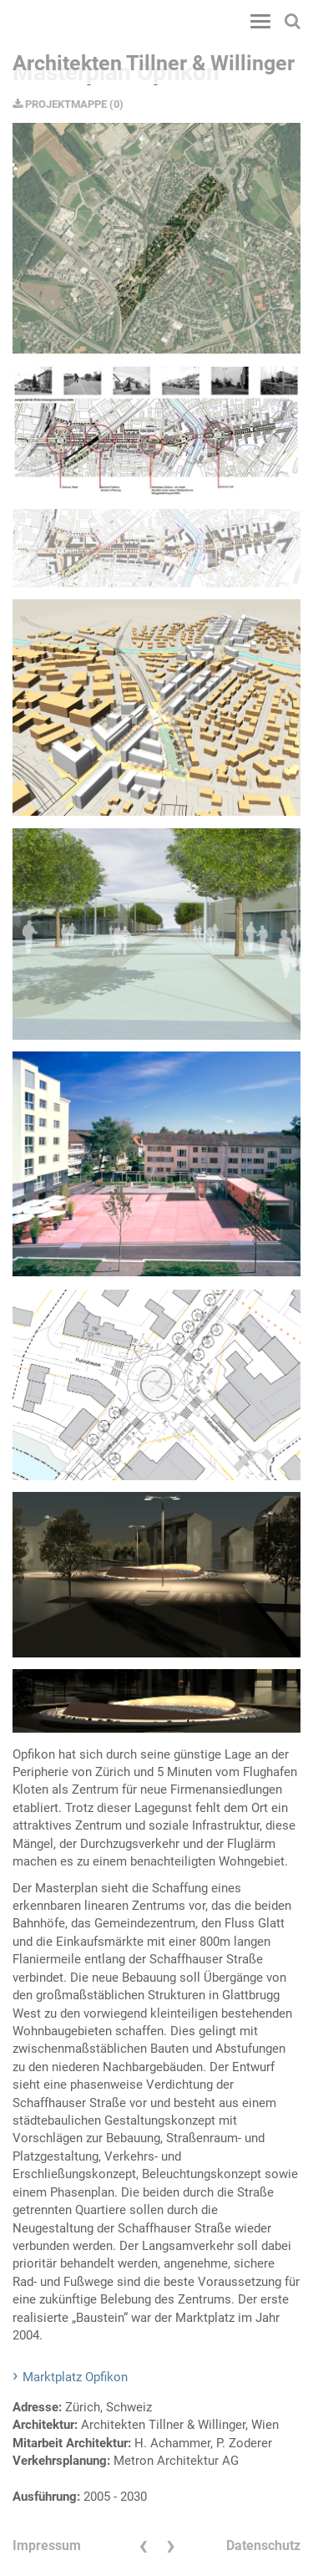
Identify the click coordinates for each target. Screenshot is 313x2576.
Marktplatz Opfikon (75, 2377)
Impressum (47, 2545)
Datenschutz (263, 2545)
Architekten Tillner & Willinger (154, 63)
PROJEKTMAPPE (60, 104)
